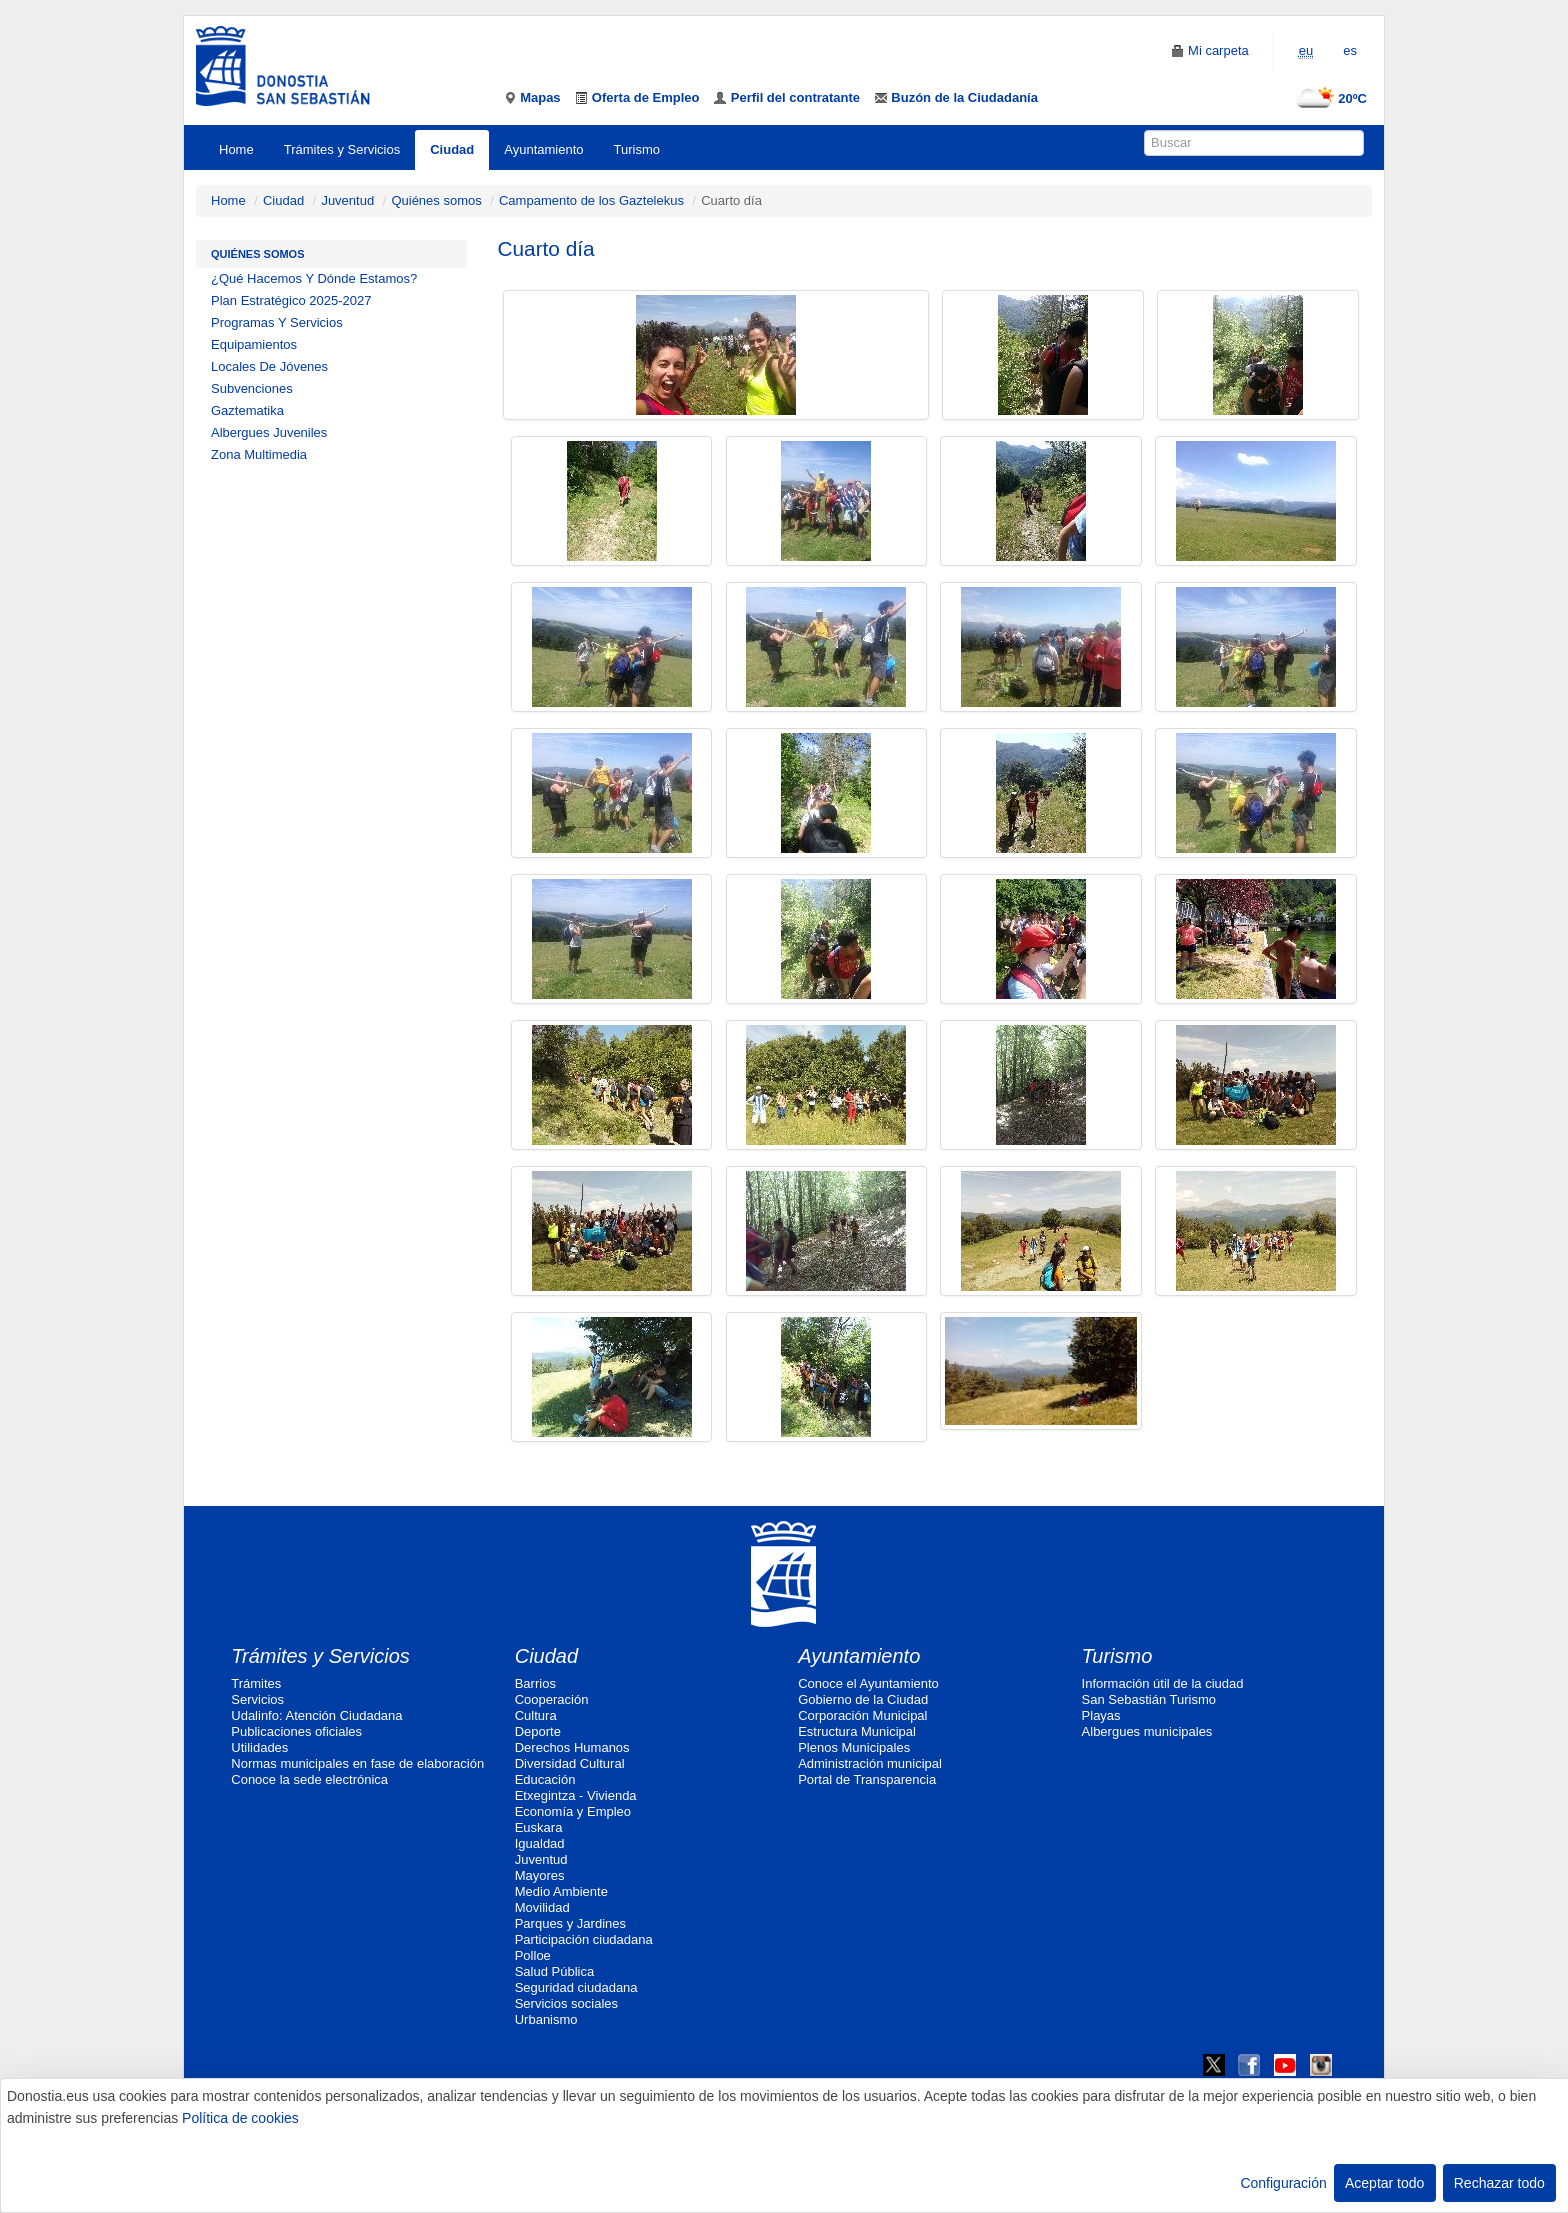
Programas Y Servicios (277, 322)
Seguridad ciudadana (576, 1987)
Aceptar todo (1384, 2183)
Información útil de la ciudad (1163, 1683)
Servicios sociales (566, 2003)
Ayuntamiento (543, 149)
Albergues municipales (1147, 1731)
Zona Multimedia (259, 454)
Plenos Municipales (854, 1747)
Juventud (347, 200)
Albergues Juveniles (269, 432)
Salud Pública (555, 1971)
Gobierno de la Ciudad (863, 1699)
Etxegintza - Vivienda (576, 1795)
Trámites (256, 1683)
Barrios (535, 1683)
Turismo (637, 149)
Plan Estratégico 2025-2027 (291, 300)
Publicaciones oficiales (296, 1731)
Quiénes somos (436, 200)
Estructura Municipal (857, 1731)
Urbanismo (546, 2019)
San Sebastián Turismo (1149, 1699)
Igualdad (540, 1843)
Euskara (539, 1827)
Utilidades (259, 1747)
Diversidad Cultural (570, 1763)
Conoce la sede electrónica (309, 1779)
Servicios (257, 1699)
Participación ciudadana (584, 1939)
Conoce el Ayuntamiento (868, 1683)
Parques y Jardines (570, 1923)
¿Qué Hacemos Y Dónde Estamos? (314, 278)
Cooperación (552, 1699)
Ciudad (452, 149)
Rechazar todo (1499, 2183)
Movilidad (542, 1907)
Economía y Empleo (573, 1811)
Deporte (538, 1731)
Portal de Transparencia (867, 1779)
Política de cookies (240, 2118)
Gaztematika (247, 410)
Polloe (533, 1955)
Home (236, 149)
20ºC (1327, 98)
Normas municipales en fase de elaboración (357, 1763)
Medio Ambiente (561, 1891)
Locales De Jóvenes (269, 366)
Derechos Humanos (572, 1747)
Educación (545, 1779)
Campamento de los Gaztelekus (591, 200)
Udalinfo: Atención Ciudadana (316, 1715)
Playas (1101, 1715)
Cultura (536, 1715)
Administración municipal (870, 1763)
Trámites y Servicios (342, 149)
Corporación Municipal (862, 1715)
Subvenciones (252, 388)
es (1350, 50)
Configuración (1283, 2183)
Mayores (540, 1875)
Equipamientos (254, 344)
